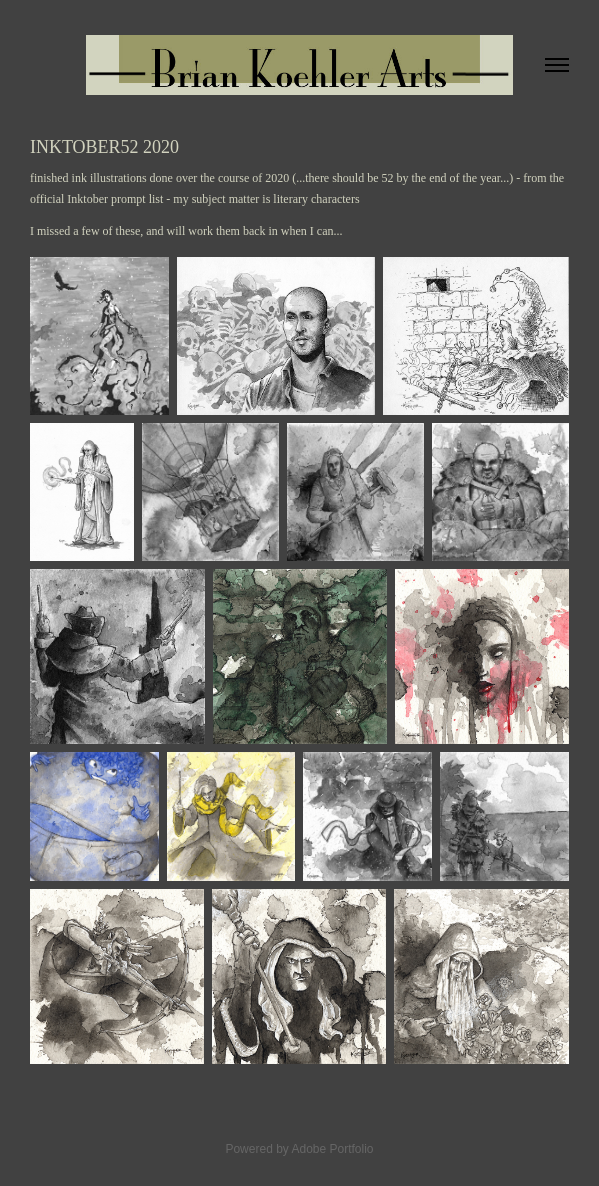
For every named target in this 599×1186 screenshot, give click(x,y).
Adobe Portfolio (332, 1149)
